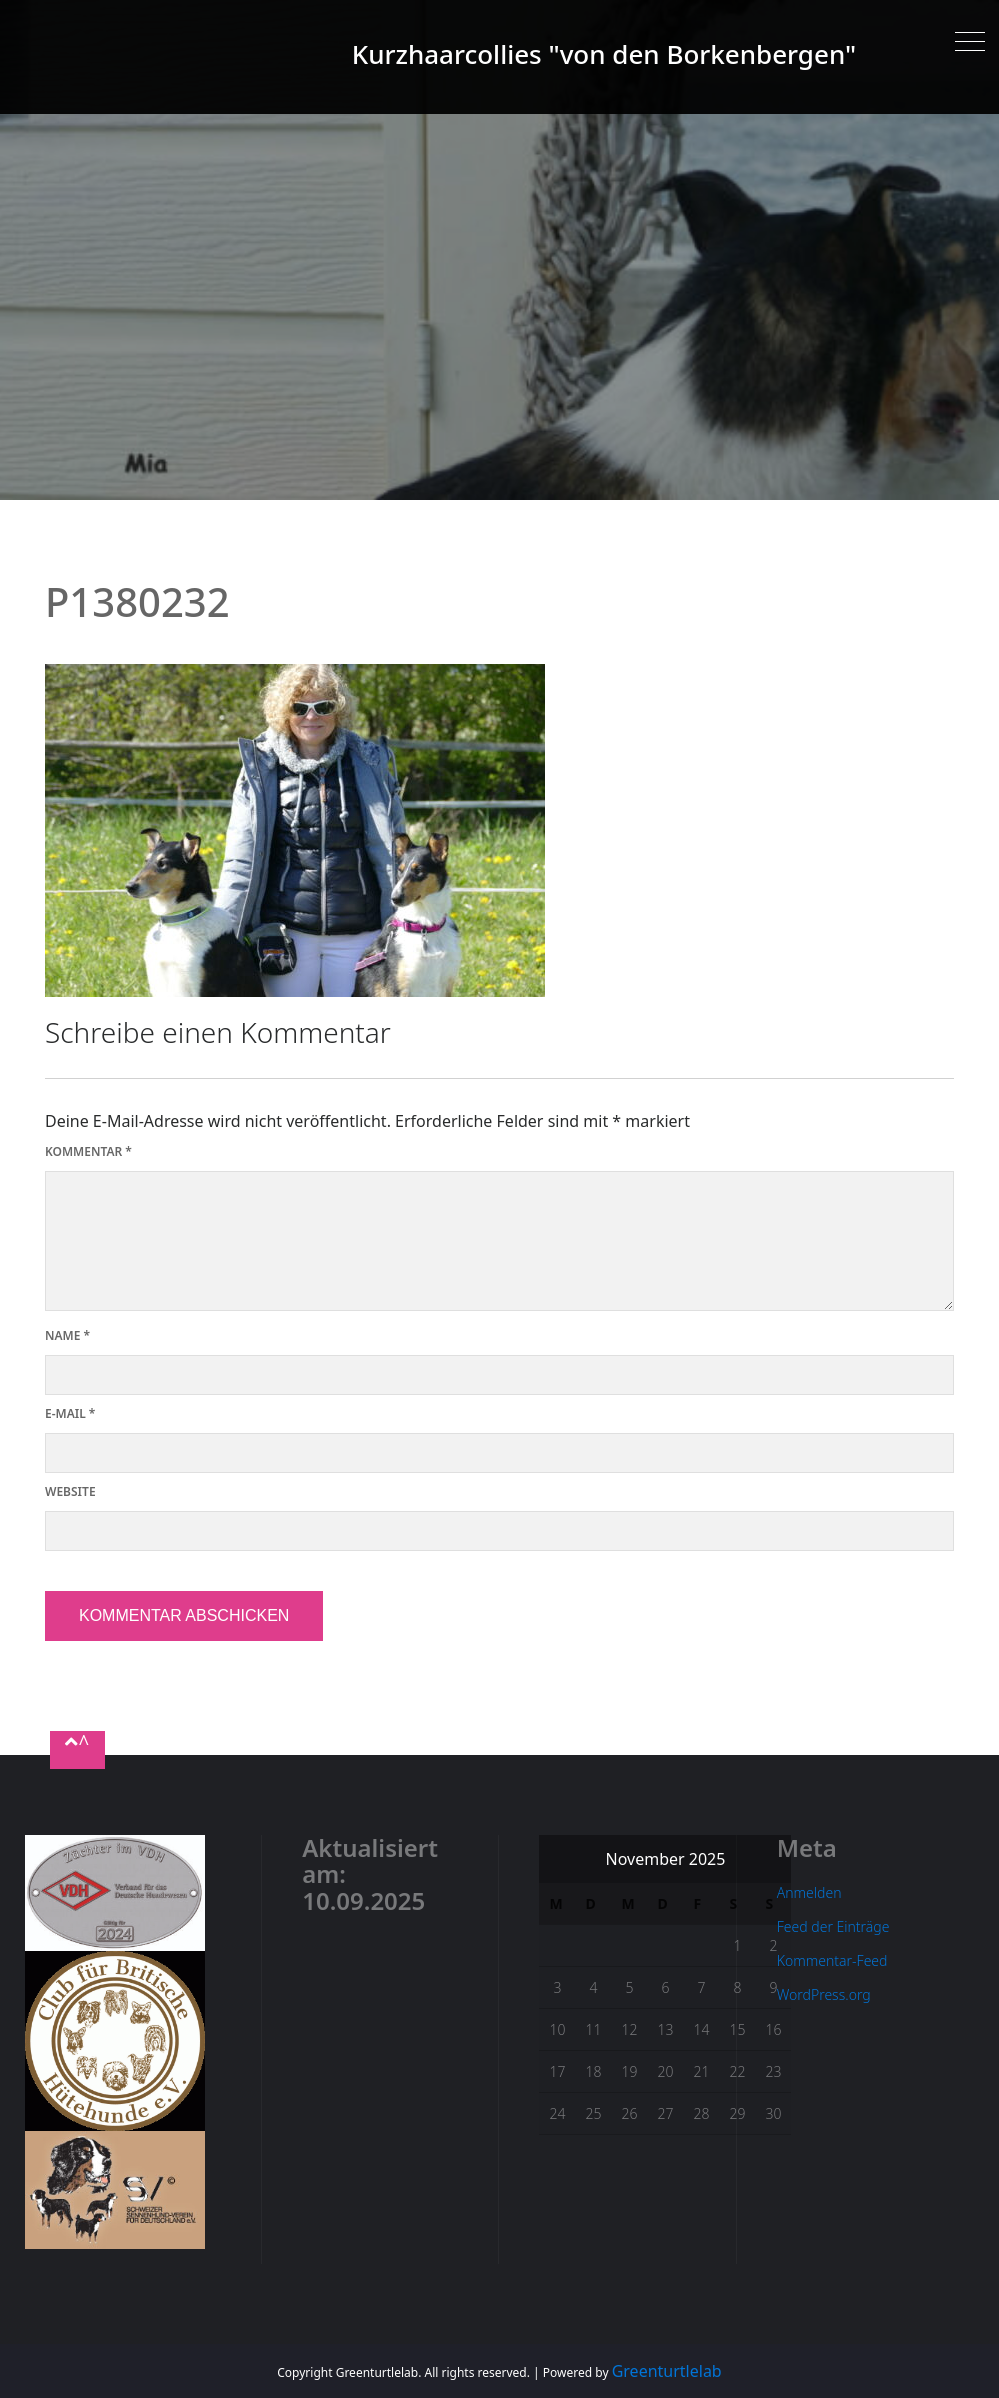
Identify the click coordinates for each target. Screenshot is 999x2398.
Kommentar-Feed (832, 1960)
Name (67, 1335)
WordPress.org (824, 1994)
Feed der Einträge (833, 1926)
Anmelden (809, 1892)
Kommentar (88, 1151)
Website (70, 1491)
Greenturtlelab (667, 2371)
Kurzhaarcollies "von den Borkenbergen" (604, 54)
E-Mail (70, 1413)
